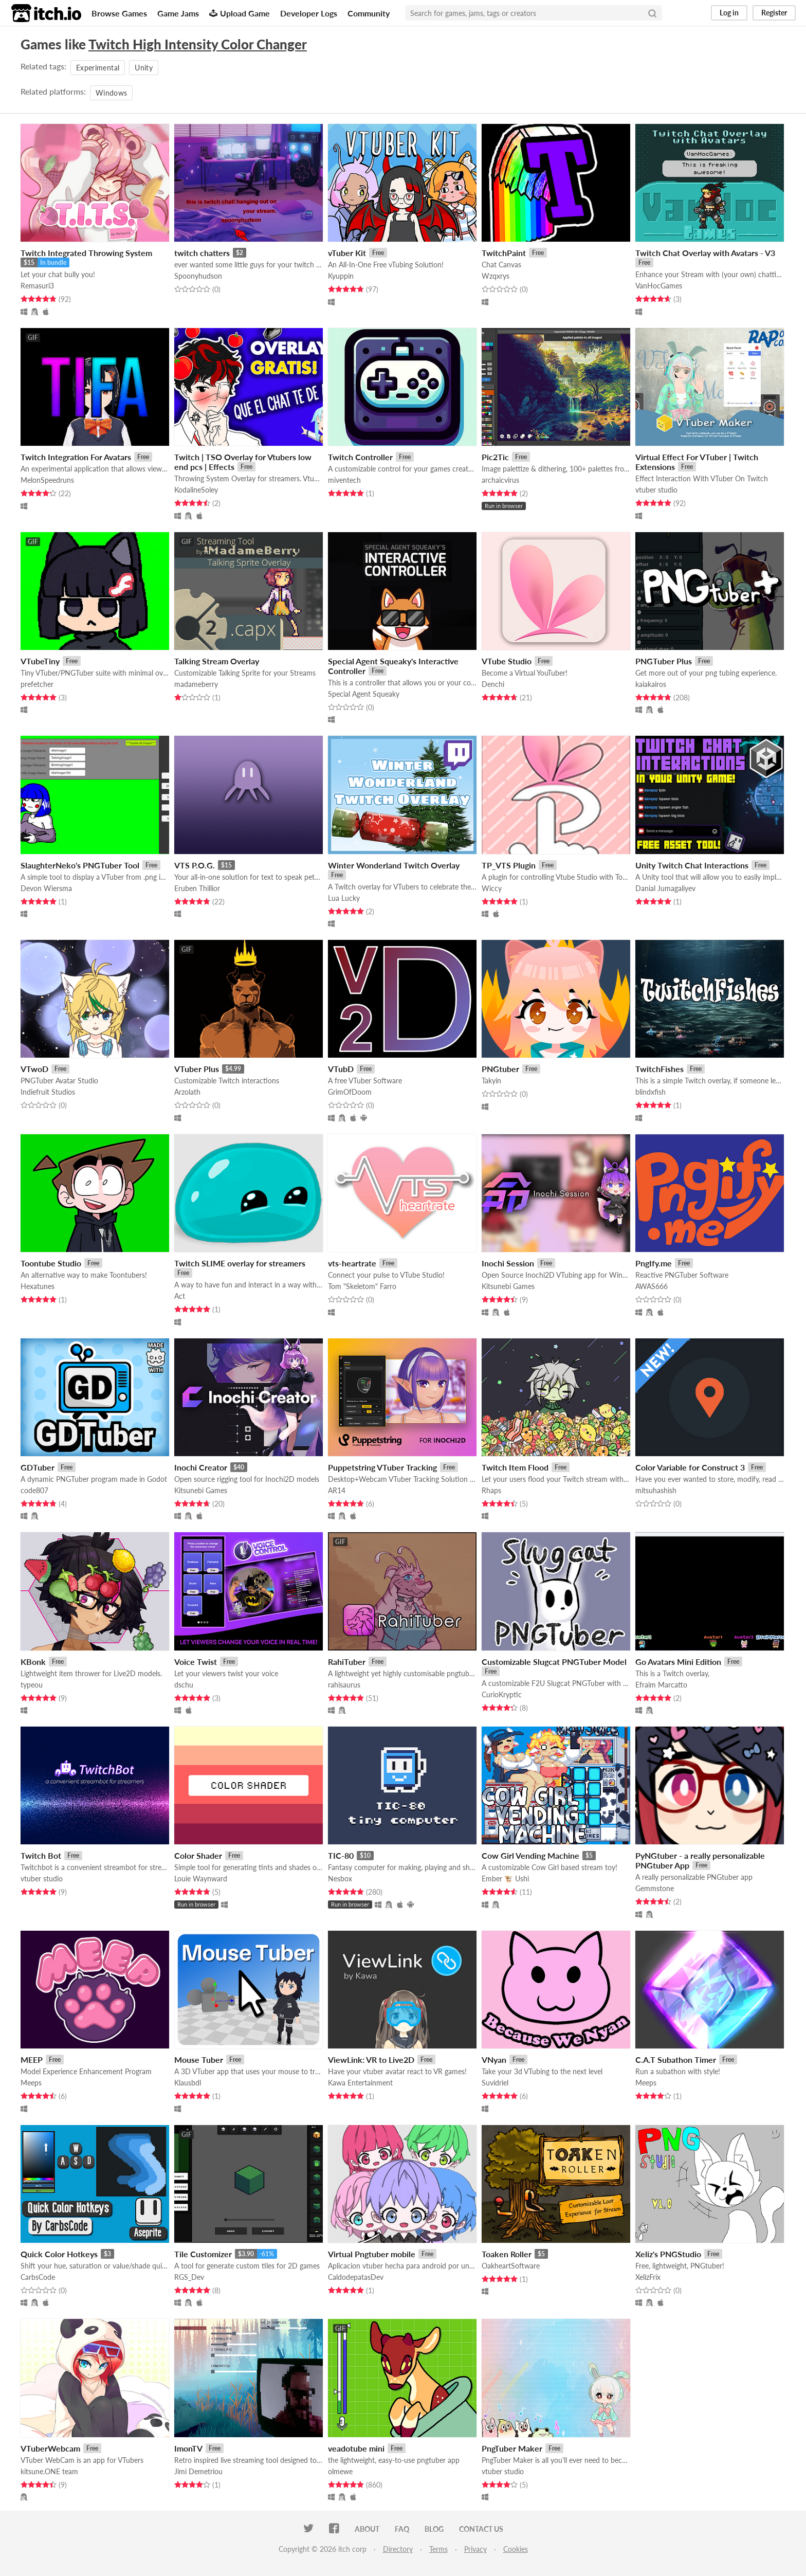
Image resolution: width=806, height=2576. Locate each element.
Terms (438, 2549)
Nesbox (340, 1878)
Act (179, 1296)
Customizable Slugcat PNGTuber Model (554, 1661)
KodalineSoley (196, 489)
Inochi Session (508, 1263)
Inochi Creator (200, 1467)
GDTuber (37, 1467)
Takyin (491, 1080)
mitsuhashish (655, 1490)
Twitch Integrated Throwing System (86, 253)
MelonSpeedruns (47, 480)
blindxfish (650, 1091)
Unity (144, 67)
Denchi (493, 684)
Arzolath (187, 1091)
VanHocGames (658, 285)
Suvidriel (495, 2082)
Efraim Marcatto (661, 1684)
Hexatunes (37, 1286)
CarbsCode (38, 2277)
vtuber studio (656, 489)
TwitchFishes (659, 1069)
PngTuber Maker (512, 2448)
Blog (434, 2529)
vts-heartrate (352, 1263)
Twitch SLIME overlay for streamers (239, 1263)
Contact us (481, 2529)
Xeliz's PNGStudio (668, 2254)
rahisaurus (344, 1684)
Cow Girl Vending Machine (530, 1855)
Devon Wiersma (46, 888)
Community (368, 13)
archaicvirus (500, 480)
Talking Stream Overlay (216, 661)
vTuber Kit (347, 253)
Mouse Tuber (198, 2059)
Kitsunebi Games (508, 1286)
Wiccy (492, 888)
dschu (183, 1684)
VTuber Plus (196, 1069)
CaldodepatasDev (355, 2277)
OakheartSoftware (511, 2265)
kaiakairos (650, 684)
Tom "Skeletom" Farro (362, 1286)
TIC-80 (341, 1855)
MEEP (32, 2059)
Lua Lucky (344, 898)
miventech (344, 480)
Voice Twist (195, 1661)
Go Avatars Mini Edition (678, 1661)
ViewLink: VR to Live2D (371, 2059)
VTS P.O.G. (194, 865)
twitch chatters (202, 253)
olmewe (340, 2471)
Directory (398, 2549)
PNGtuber (500, 1069)
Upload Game (239, 13)
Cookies (515, 2549)
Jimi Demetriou (198, 2471)
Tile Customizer (203, 2254)
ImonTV (188, 2448)
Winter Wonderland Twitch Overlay (394, 865)
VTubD (341, 1069)
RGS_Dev (189, 2277)
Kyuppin (341, 275)
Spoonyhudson (198, 275)
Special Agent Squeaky (363, 694)
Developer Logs (308, 13)
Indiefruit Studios (48, 1091)
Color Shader (198, 1855)
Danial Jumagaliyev (665, 888)
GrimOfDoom (350, 1091)
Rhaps (491, 1490)
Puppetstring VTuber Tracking (382, 1467)
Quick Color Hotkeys (59, 2254)
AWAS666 (651, 1286)
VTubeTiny (40, 661)
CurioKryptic (502, 1694)
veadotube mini (356, 2448)
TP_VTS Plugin (509, 865)
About (367, 2529)
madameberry (196, 684)
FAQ (402, 2529)
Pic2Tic (495, 457)
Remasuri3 (37, 285)
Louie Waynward (200, 1878)
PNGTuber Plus (663, 661)
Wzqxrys (495, 275)
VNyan (494, 2059)
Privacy (475, 2549)
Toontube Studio (51, 1263)
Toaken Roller (507, 2254)
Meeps (31, 2082)
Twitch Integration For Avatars (76, 457)
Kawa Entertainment (360, 2082)
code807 (34, 1490)
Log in (729, 12)
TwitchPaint (504, 253)
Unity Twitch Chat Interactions (691, 865)
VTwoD (34, 1069)
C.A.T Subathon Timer (675, 2059)
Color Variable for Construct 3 (690, 1467)
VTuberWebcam (50, 2448)
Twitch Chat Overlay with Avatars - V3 (705, 253)
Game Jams (178, 13)
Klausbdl (187, 2082)
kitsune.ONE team (49, 2471)
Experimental (97, 67)
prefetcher (37, 684)
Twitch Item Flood (515, 1467)
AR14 (336, 1490)
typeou (32, 1684)
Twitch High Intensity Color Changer (197, 44)
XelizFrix (648, 2277)
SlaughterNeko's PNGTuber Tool (80, 865)
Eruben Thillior (197, 888)
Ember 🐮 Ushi (505, 1878)
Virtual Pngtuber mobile (371, 2254)
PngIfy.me (653, 1263)
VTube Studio (507, 661)
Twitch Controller (360, 457)
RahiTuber (346, 1661)
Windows (111, 92)
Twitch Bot (41, 1855)
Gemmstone (654, 1888)
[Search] (652, 13)
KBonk (33, 1661)
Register (774, 12)
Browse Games (119, 13)
